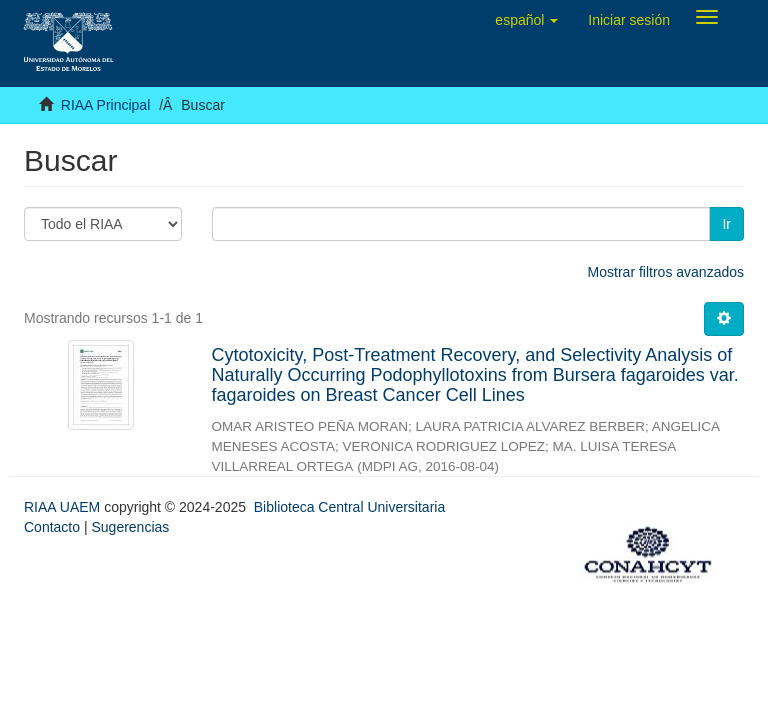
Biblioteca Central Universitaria (349, 507)
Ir (726, 224)
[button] (526, 20)
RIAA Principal (105, 105)
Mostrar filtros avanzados (666, 272)
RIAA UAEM (64, 507)
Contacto (52, 527)
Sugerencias (130, 527)
